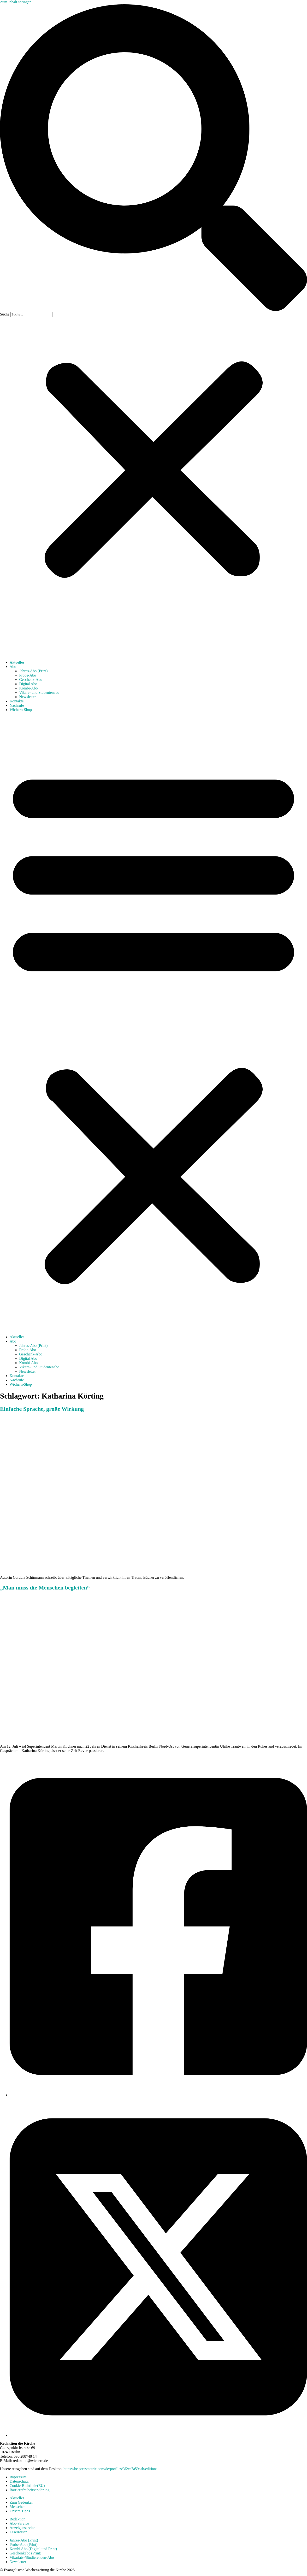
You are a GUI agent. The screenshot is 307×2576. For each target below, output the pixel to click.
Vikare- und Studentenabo (39, 692)
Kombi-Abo (28, 688)
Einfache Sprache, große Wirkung (42, 1409)
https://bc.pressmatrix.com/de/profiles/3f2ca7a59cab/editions (110, 2469)
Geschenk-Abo (30, 679)
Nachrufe (17, 705)
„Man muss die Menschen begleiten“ (45, 1587)
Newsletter (27, 697)
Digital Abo (28, 684)
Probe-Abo (27, 675)
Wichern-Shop (21, 710)
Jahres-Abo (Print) (33, 671)
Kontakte (17, 701)
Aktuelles (17, 662)
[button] (153, 158)
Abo (13, 667)
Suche (4, 314)
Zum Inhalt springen (15, 2)
